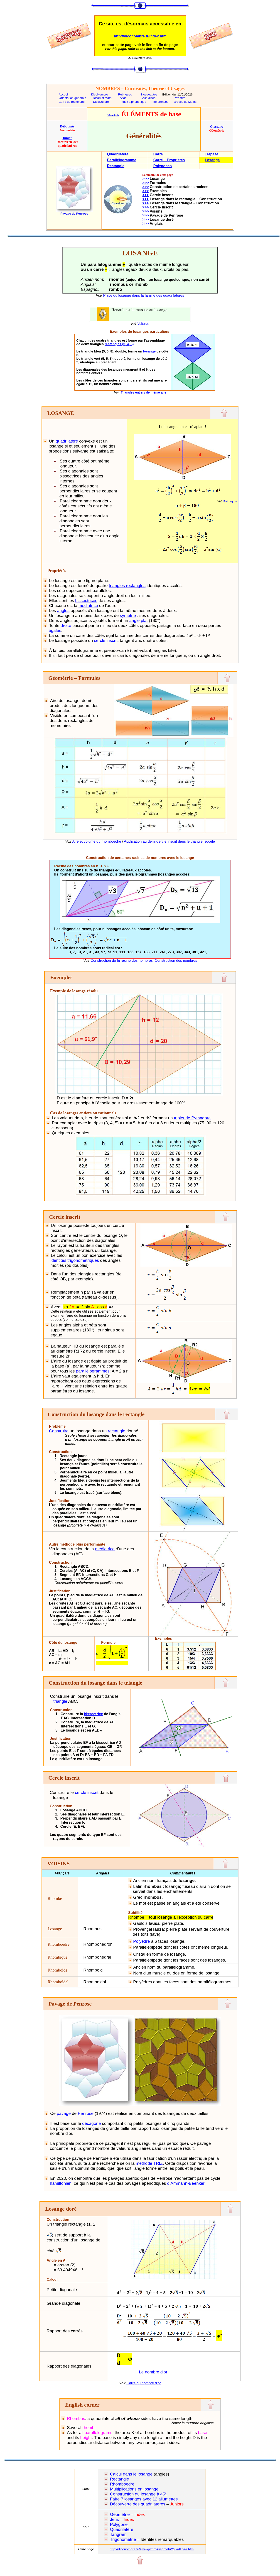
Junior (67, 138)
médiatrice (88, 605)
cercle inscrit (106, 640)
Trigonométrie (123, 2539)
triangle (60, 1701)
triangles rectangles (127, 585)
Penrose (86, 2113)
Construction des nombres (176, 960)
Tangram (118, 2534)
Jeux (114, 2519)
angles (63, 610)
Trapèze (212, 154)
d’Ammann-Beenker (185, 2183)
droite (66, 625)
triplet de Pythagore (192, 1118)
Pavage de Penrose (74, 213)
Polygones (162, 166)
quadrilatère (67, 441)
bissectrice (93, 1714)
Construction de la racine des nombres (122, 960)
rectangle (116, 1431)
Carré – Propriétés (169, 160)
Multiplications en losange (134, 2489)
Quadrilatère (117, 154)
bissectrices (86, 600)
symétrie (128, 615)
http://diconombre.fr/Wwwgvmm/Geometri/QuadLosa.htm (152, 2549)
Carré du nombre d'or (143, 2383)
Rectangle (115, 166)
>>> (145, 179)
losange (149, 351)
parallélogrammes (93, 1371)
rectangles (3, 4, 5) (119, 344)
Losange (212, 160)
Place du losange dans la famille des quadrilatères (143, 295)
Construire (59, 1431)
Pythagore (230, 501)
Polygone (119, 2524)
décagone (91, 2123)
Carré (158, 154)
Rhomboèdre (122, 2484)
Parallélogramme (121, 160)
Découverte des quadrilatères (137, 2504)
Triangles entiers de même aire (143, 392)
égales (55, 630)
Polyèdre (141, 1941)
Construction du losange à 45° (138, 2494)
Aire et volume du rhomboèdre (96, 841)
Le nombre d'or (153, 2372)
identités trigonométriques (75, 1260)
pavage (64, 2113)
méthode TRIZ (149, 2163)
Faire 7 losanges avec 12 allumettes (144, 2499)
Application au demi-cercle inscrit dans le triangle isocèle (169, 841)
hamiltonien (60, 2183)
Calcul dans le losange (131, 2474)
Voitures (143, 323)
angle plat (138, 620)
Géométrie (113, 115)
